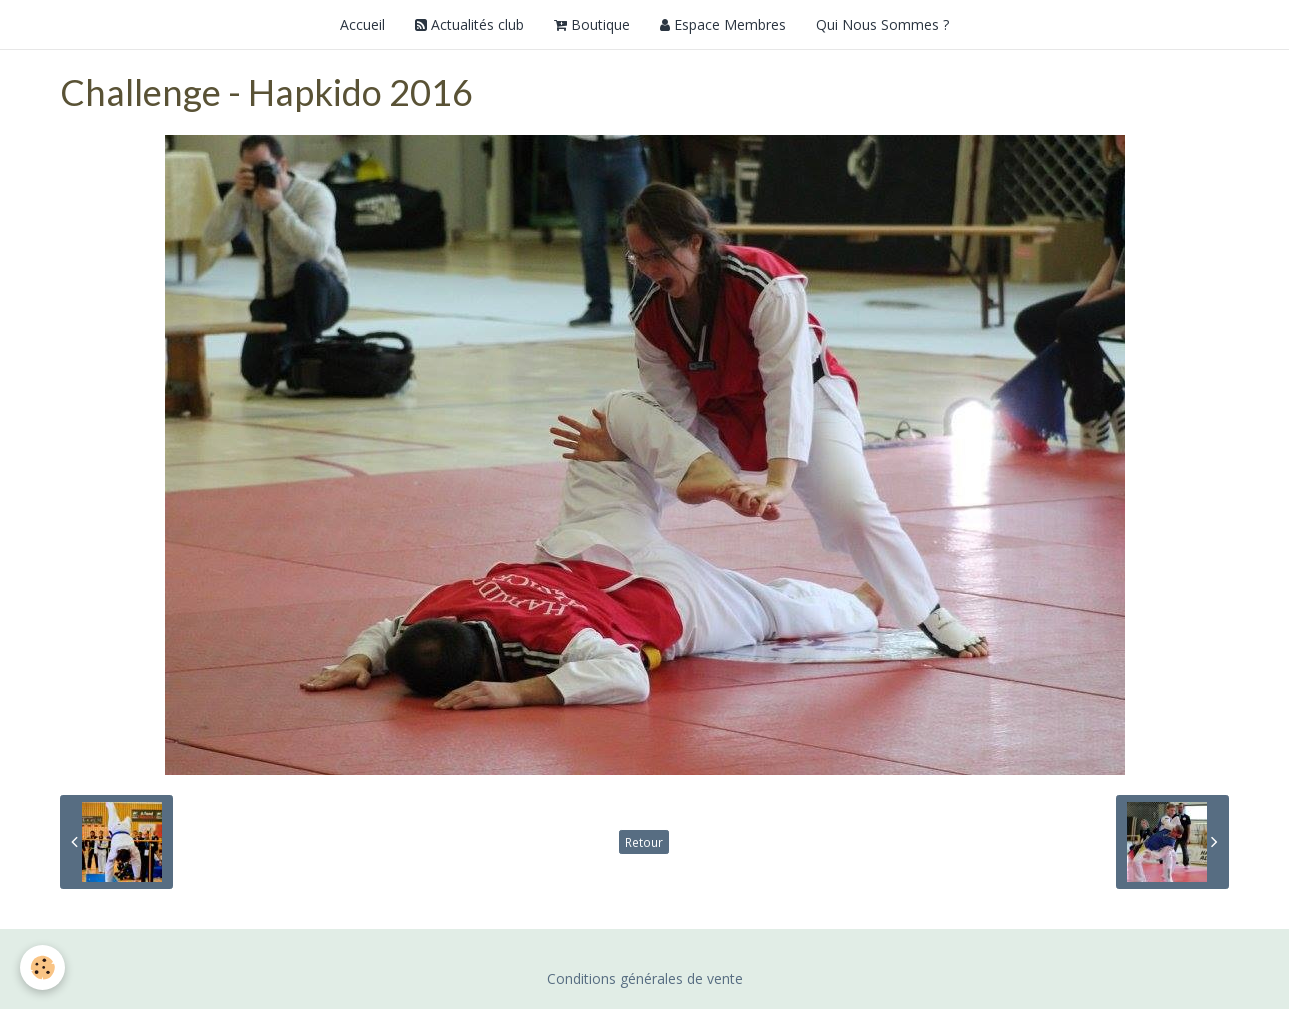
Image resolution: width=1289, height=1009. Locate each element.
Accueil (362, 24)
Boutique (592, 24)
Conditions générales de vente (645, 978)
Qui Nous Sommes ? (882, 24)
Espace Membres (723, 24)
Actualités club (469, 24)
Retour (644, 842)
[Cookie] (42, 967)
